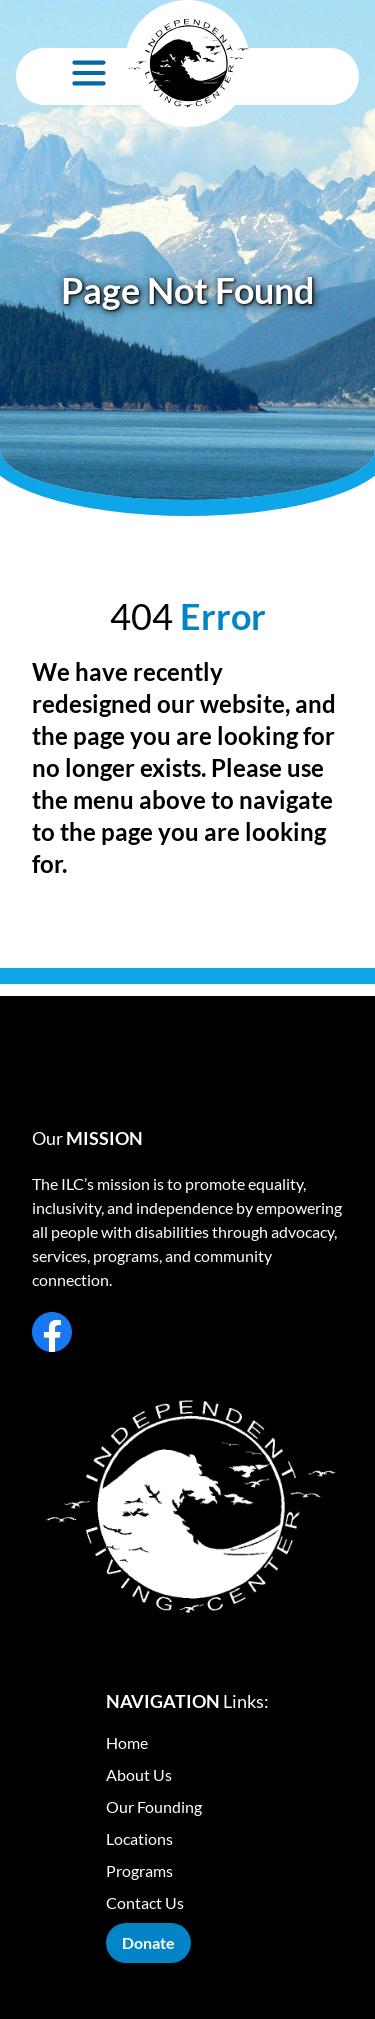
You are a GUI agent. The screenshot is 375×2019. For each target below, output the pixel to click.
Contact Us (145, 1902)
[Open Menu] (89, 73)
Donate (148, 1942)
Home (127, 1742)
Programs (139, 1870)
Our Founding (154, 1806)
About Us (139, 1774)
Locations (139, 1838)
